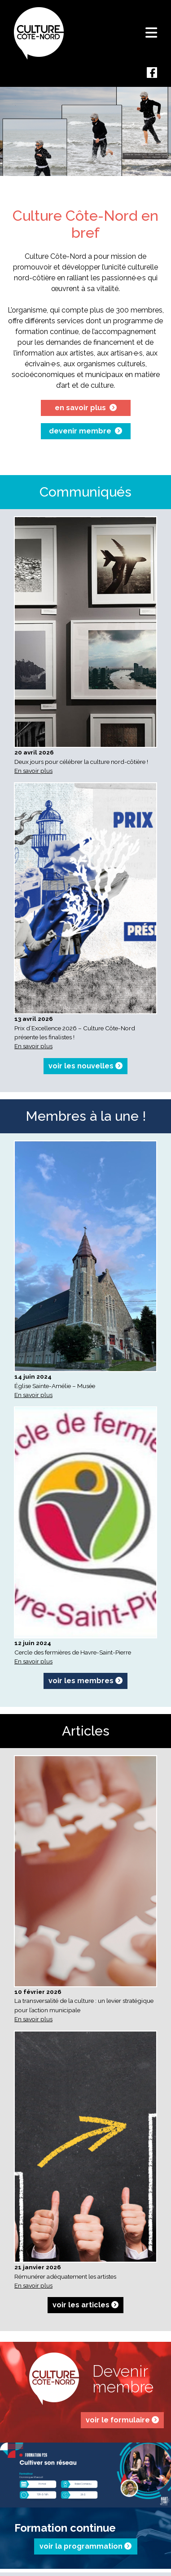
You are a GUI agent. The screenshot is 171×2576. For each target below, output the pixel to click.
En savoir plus (33, 770)
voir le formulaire (122, 2420)
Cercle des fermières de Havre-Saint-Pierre (72, 1652)
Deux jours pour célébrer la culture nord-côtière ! (81, 761)
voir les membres (85, 1680)
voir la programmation (85, 2546)
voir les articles (85, 2305)
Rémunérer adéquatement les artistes (65, 2276)
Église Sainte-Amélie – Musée (54, 1385)
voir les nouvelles (85, 1066)
